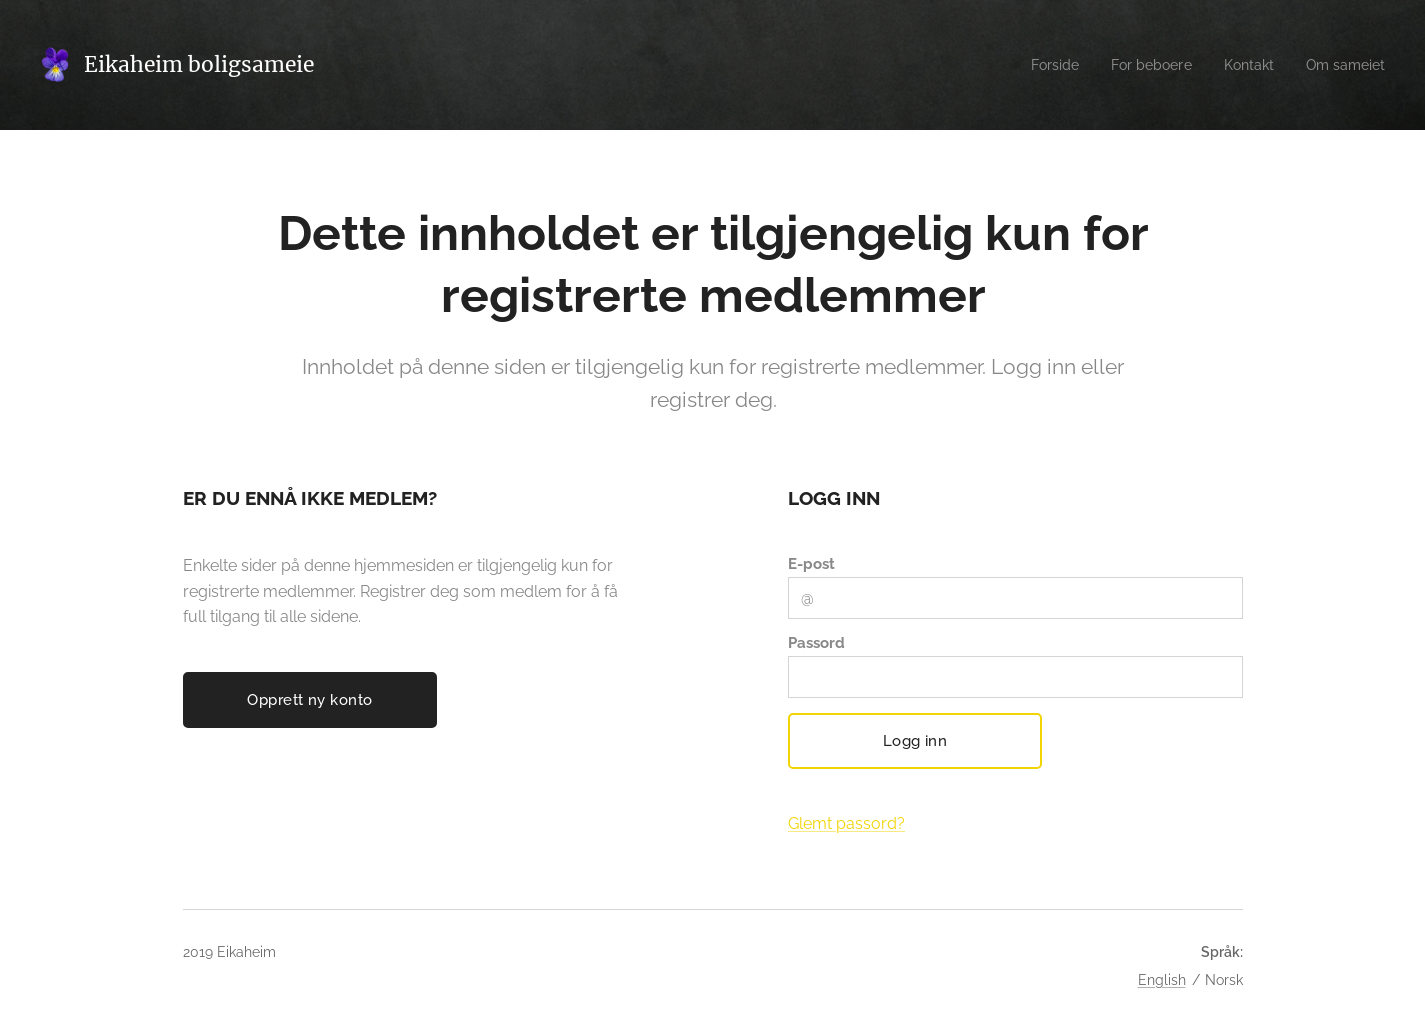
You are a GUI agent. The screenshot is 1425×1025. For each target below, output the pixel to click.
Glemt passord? (845, 823)
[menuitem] (1039, 65)
